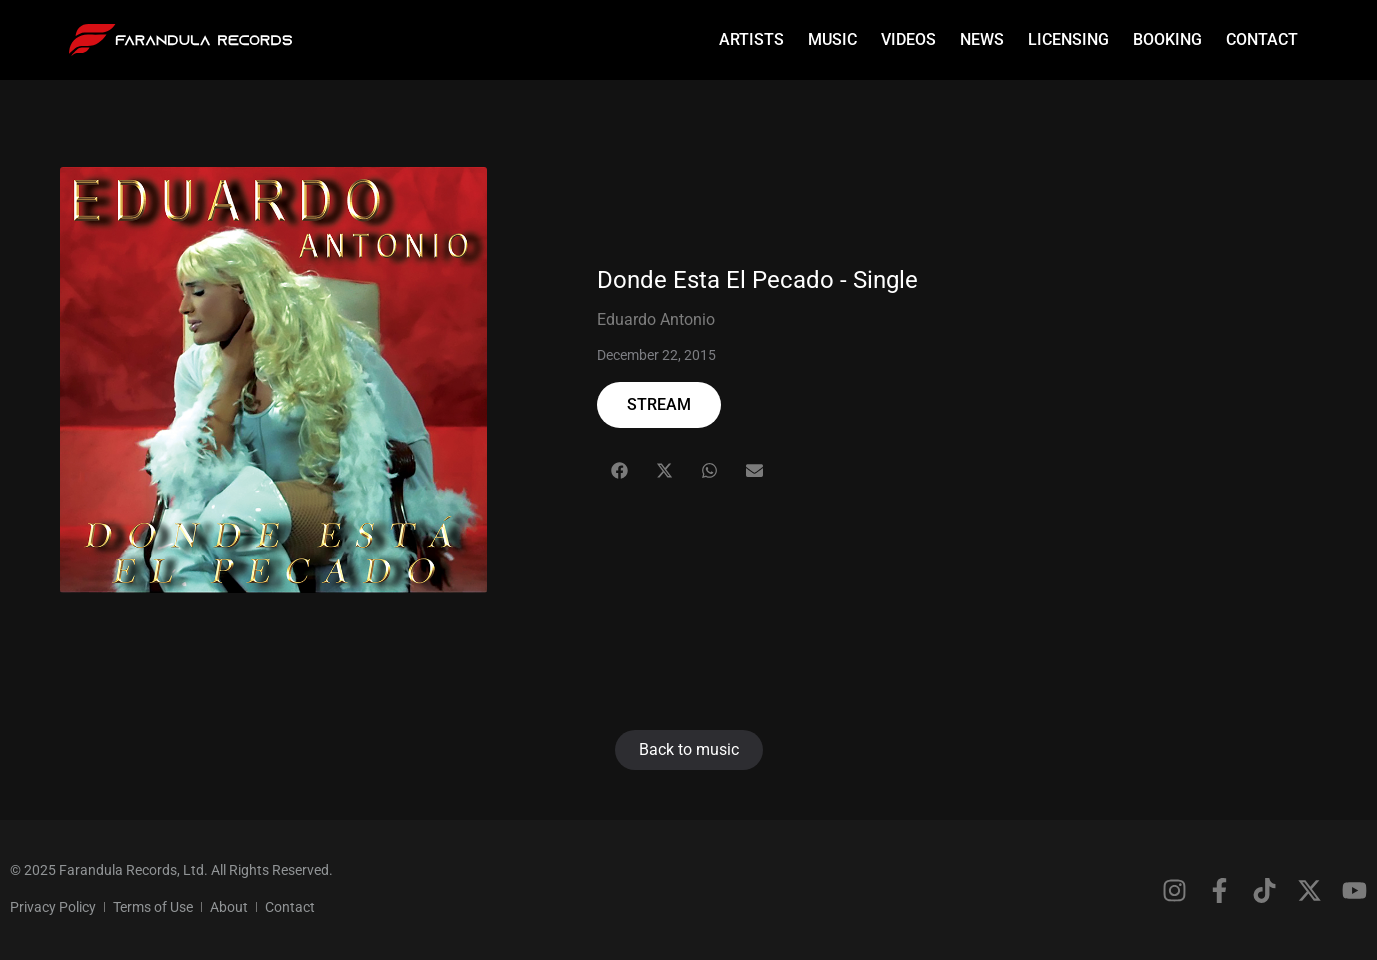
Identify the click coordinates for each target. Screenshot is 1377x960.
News (982, 39)
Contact (1262, 39)
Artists (751, 39)
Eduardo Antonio (656, 319)
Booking (1167, 39)
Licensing (1068, 39)
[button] (619, 470)
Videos (908, 39)
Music (832, 39)
